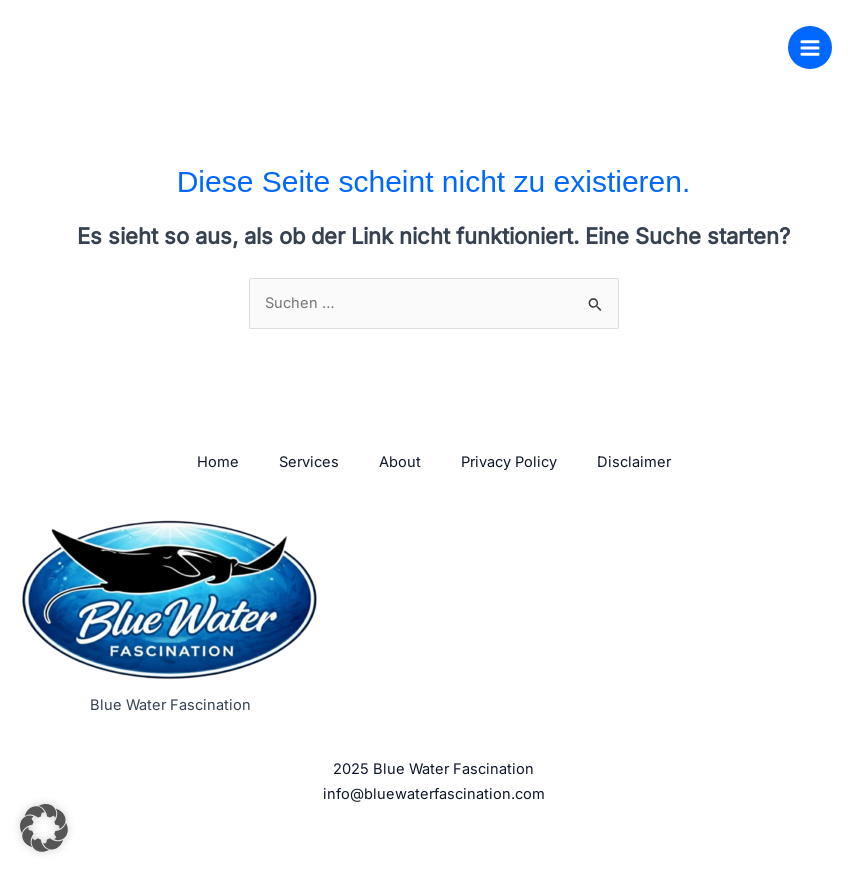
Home (218, 462)
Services (309, 462)
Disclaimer (634, 462)
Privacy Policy (509, 462)
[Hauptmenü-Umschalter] (810, 48)
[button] (44, 828)
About (400, 462)
